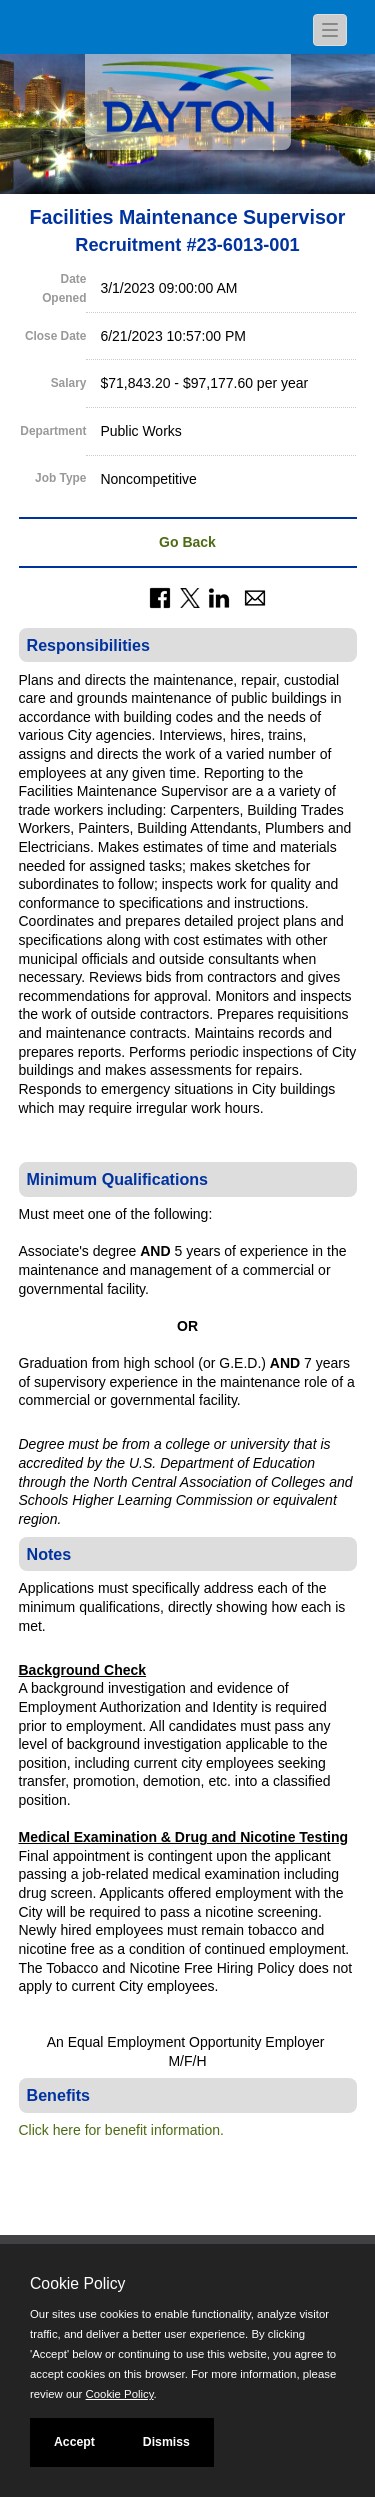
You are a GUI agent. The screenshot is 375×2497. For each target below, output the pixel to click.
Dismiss (166, 2442)
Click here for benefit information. (121, 2130)
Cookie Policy (77, 2283)
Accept (74, 2442)
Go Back (187, 542)
